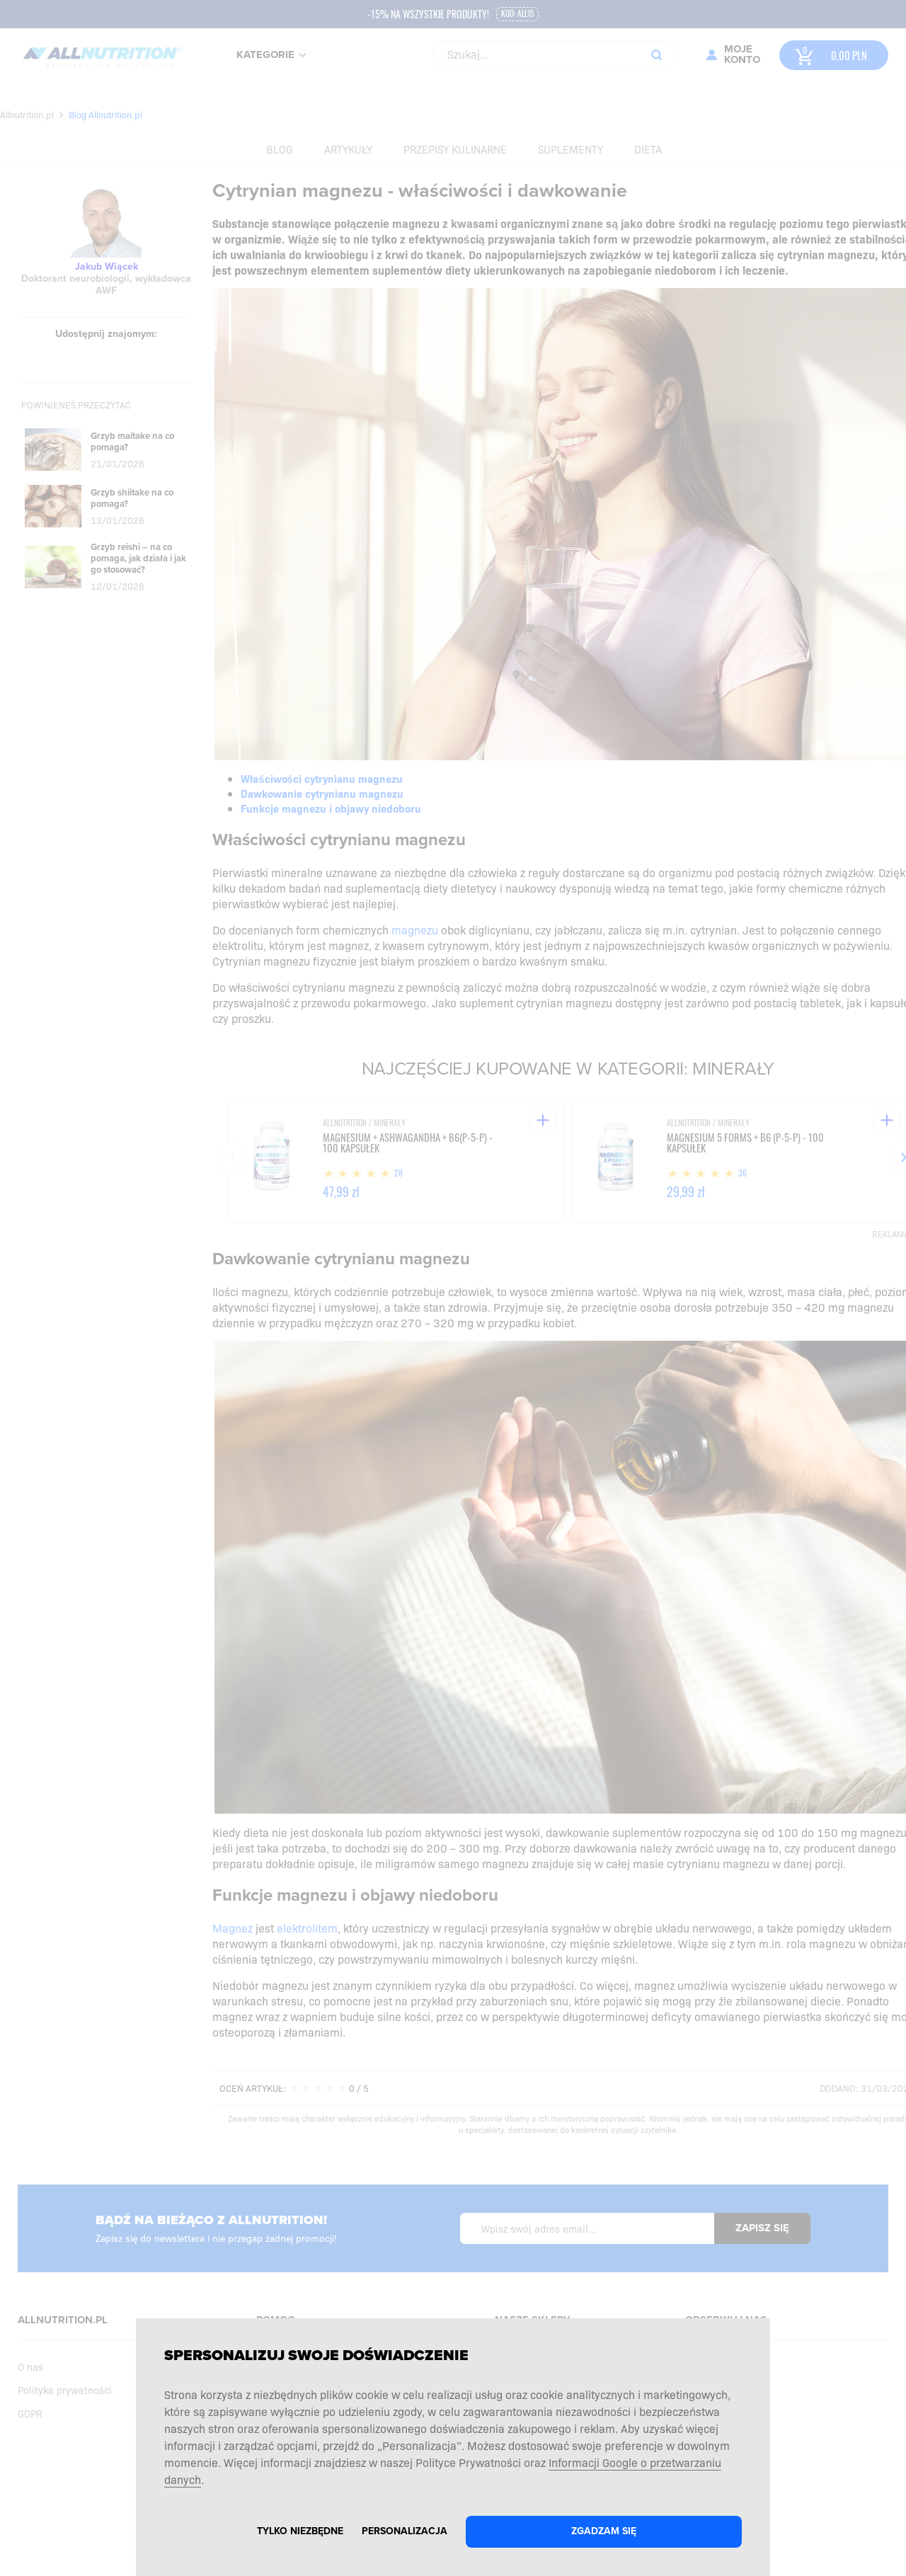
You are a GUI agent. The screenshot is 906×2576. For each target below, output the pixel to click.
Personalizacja (404, 2531)
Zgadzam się (603, 2531)
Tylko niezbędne (300, 2531)
